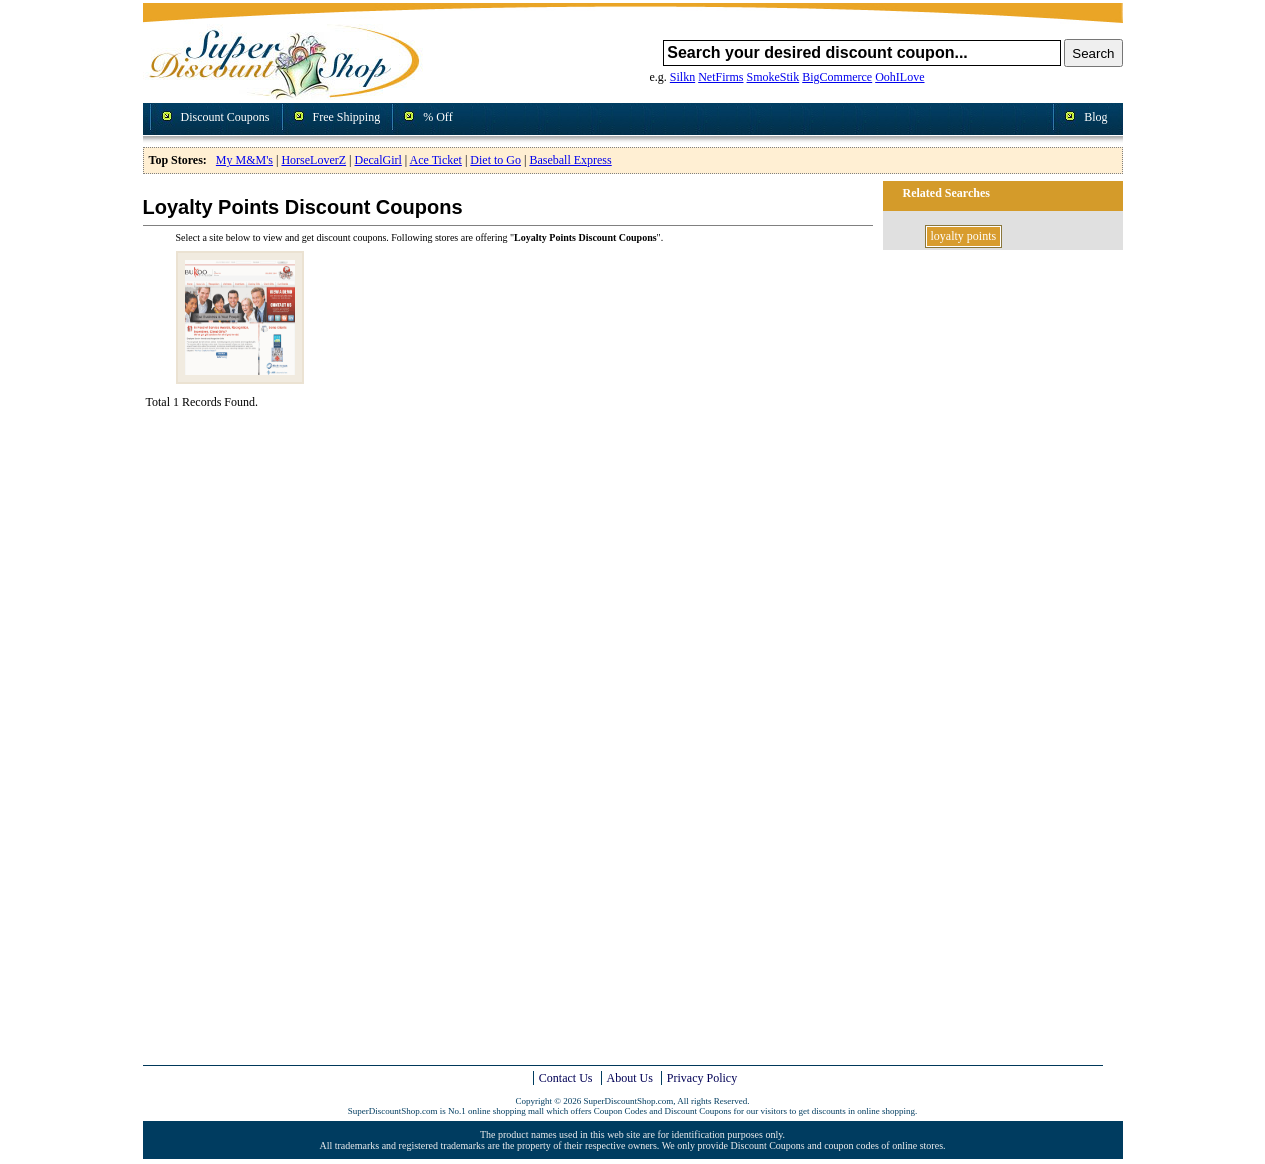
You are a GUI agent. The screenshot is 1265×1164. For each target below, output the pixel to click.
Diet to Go (495, 160)
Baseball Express (570, 160)
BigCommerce (837, 77)
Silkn (682, 77)
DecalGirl (378, 160)
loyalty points (964, 236)
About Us (630, 1078)
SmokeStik (773, 77)
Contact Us (566, 1078)
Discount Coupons (225, 117)
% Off (437, 117)
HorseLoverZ (313, 160)
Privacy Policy (702, 1078)
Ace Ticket (436, 160)
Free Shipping (347, 117)
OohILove (899, 77)
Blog (1095, 117)
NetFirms (720, 77)
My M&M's (244, 160)
